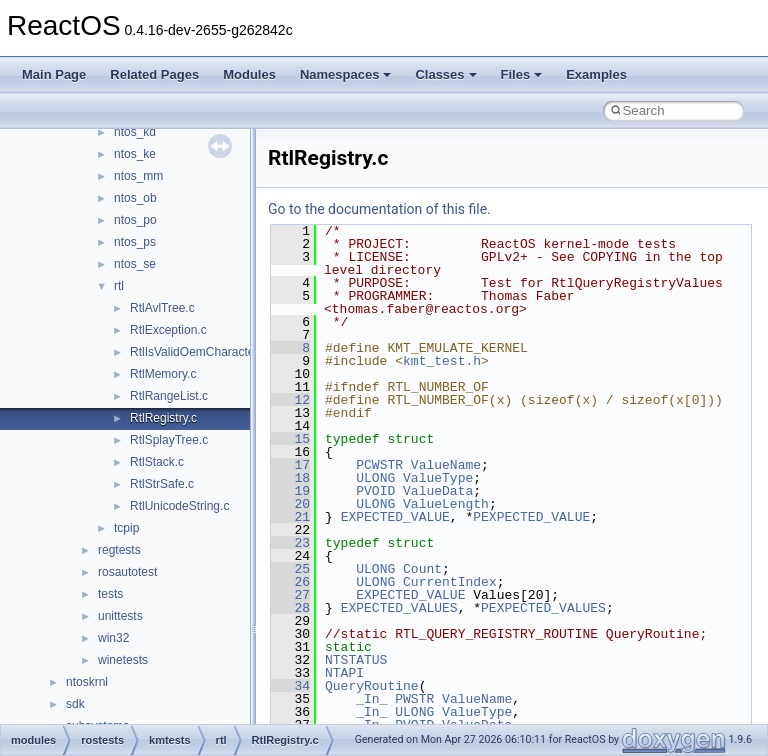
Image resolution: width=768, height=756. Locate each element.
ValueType (438, 478)
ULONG (375, 478)
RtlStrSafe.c (162, 484)
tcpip (126, 528)
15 (290, 439)
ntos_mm (138, 176)
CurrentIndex (450, 582)
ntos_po (135, 220)
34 (290, 686)
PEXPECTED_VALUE (531, 517)
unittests (120, 616)
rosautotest (127, 572)
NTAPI (344, 673)
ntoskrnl (87, 682)
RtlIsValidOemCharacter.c (198, 352)
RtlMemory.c (163, 374)
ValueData (438, 491)
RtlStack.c (157, 462)
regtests (119, 550)
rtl (119, 286)
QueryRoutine (372, 686)
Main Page (54, 74)
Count (422, 569)
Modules (249, 74)
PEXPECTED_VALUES (543, 608)
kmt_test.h (442, 361)
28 (290, 608)
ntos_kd (135, 132)
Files (522, 74)
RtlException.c (168, 330)
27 (290, 595)
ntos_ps (135, 242)
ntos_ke (135, 154)
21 (290, 517)
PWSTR (414, 699)
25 (290, 569)
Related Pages (154, 74)
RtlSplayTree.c (169, 440)
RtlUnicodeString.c (179, 506)
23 (290, 543)
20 (290, 504)
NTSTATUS (356, 660)
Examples (596, 74)
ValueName (446, 465)
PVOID (375, 491)
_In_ (371, 699)
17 (290, 465)
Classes (445, 74)
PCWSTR (379, 465)
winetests (123, 660)
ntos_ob (135, 198)
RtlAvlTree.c (162, 308)
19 (290, 491)
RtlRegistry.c (163, 418)
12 (290, 400)
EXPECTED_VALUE (395, 517)
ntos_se (135, 264)
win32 (113, 638)
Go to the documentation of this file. (379, 209)
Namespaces (346, 74)
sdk (75, 704)
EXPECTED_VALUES (399, 608)
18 (290, 478)
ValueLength (446, 504)
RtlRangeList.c (169, 396)
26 (290, 582)
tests (110, 594)
